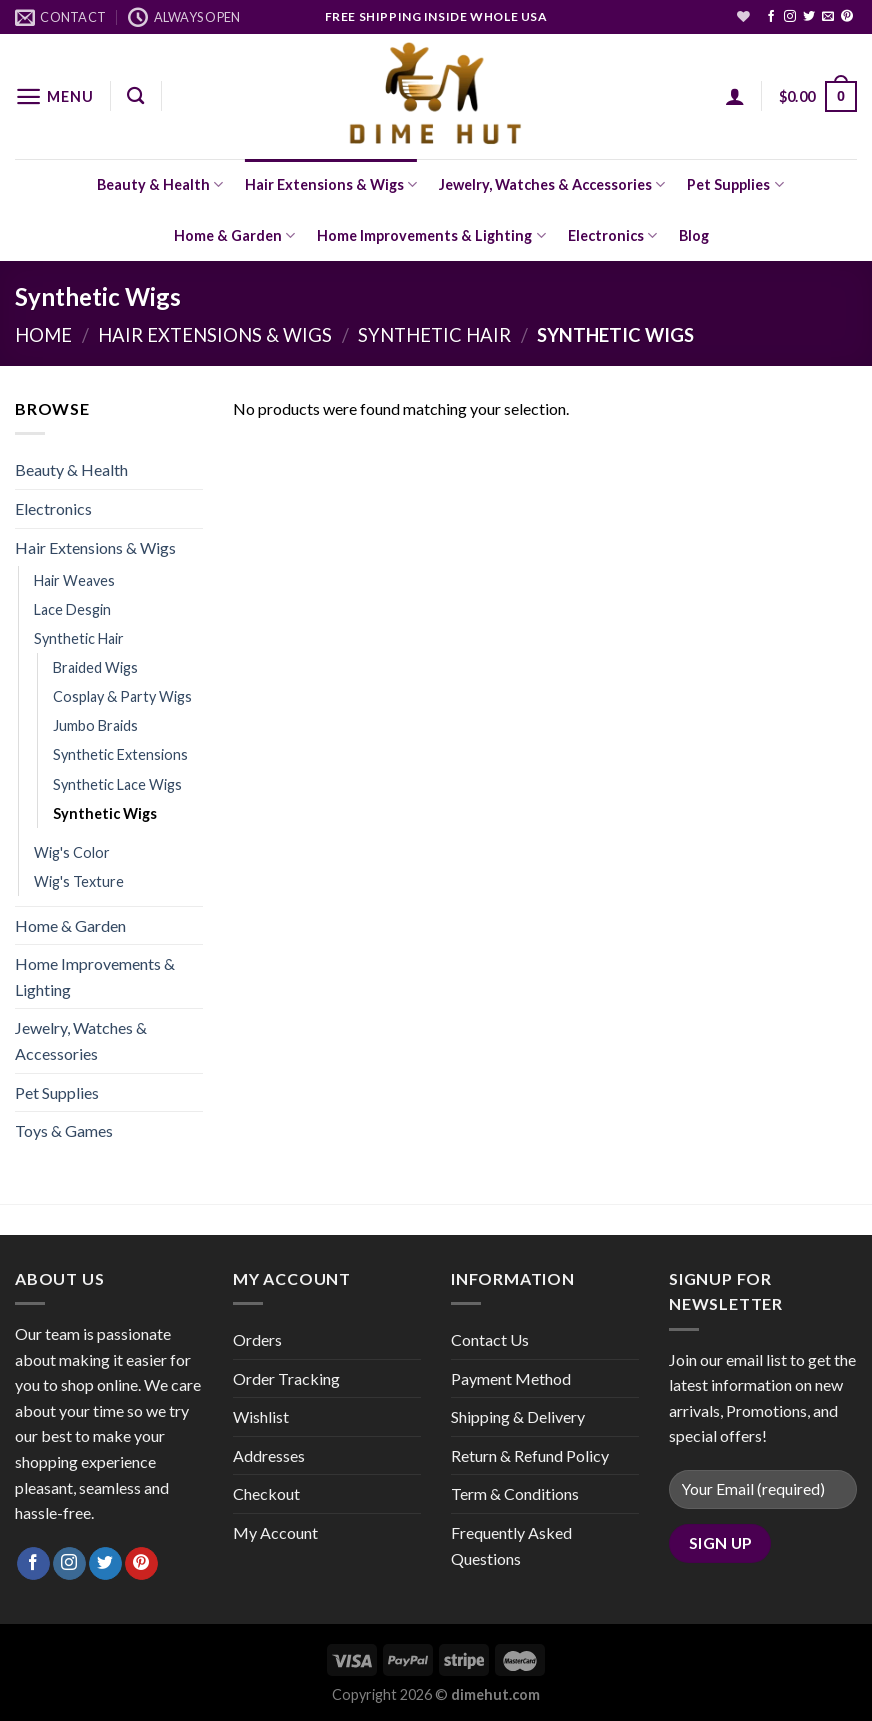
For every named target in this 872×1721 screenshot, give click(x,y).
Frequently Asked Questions (511, 1545)
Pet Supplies (735, 184)
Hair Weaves (74, 580)
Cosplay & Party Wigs (122, 696)
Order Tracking (286, 1378)
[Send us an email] (828, 17)
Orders (257, 1339)
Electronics (612, 235)
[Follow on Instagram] (790, 17)
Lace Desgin (72, 609)
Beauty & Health (160, 184)
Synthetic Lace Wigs (117, 784)
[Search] (135, 96)
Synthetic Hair (434, 335)
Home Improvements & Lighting (431, 235)
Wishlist (261, 1416)
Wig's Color (72, 852)
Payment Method (511, 1378)
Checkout (266, 1493)
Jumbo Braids (95, 725)
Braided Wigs (95, 667)
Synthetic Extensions (120, 754)
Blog (694, 235)
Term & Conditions (515, 1493)
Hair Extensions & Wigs (331, 184)
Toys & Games (64, 1130)
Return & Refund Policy (530, 1455)
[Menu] (54, 96)
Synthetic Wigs (105, 813)
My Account (275, 1532)
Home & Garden (234, 235)
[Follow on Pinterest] (847, 17)
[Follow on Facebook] (771, 17)
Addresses (269, 1455)
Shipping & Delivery (518, 1416)
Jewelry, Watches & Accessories (552, 184)
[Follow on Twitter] (809, 17)
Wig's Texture (79, 881)
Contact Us (490, 1339)
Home (43, 335)
